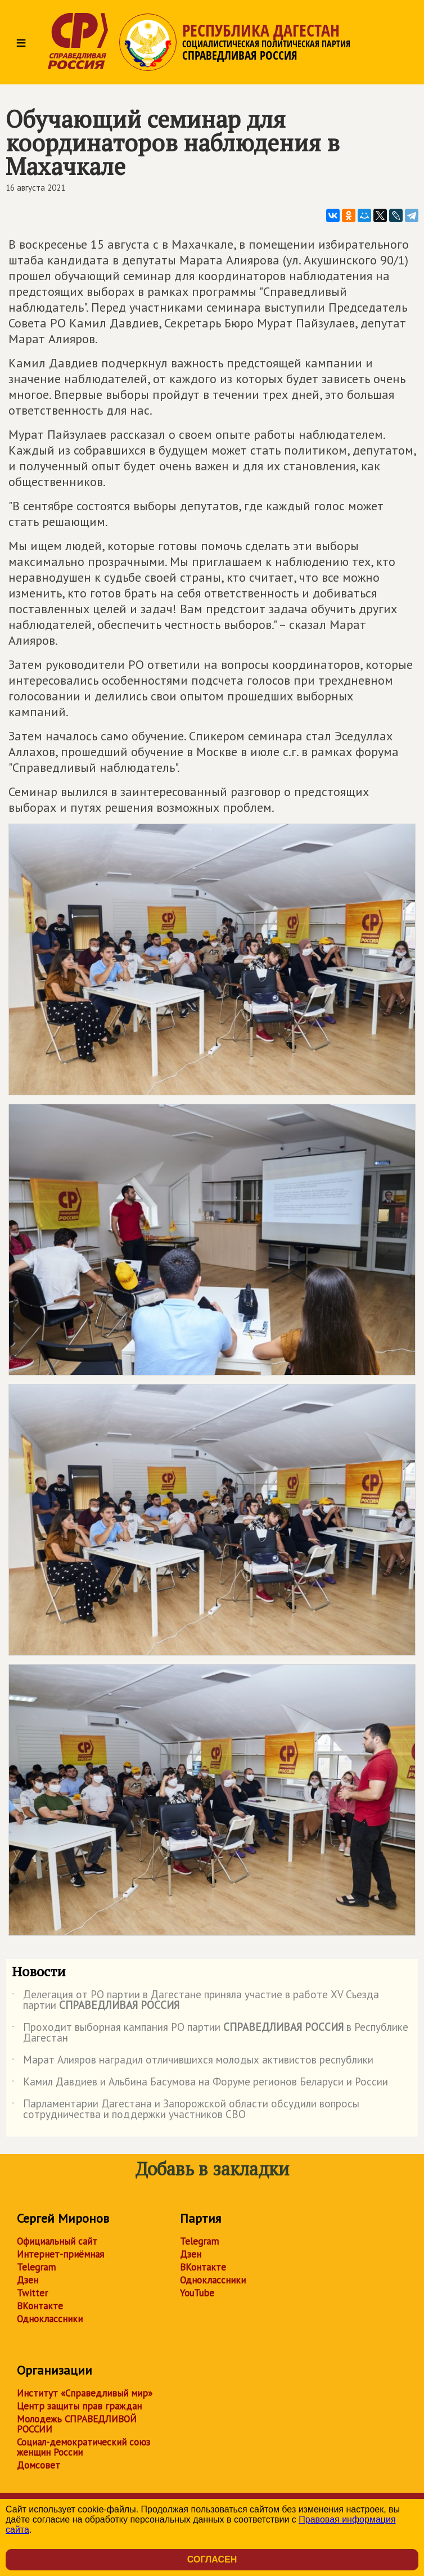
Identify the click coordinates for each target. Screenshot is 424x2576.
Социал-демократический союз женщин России (83, 2447)
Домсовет (38, 2465)
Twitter (32, 2293)
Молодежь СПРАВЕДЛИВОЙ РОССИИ (77, 2424)
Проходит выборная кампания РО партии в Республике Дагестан (210, 2033)
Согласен (212, 2559)
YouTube (197, 2293)
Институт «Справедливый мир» (84, 2393)
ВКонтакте (40, 2306)
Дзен (27, 2280)
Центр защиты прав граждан (79, 2406)
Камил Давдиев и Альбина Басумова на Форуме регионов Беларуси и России (200, 2083)
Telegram (36, 2267)
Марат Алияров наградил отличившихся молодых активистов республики (192, 2061)
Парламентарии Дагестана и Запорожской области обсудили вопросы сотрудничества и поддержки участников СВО (185, 2109)
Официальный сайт (57, 2241)
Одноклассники (50, 2319)
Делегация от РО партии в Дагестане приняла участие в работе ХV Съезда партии (195, 2000)
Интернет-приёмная (60, 2254)
